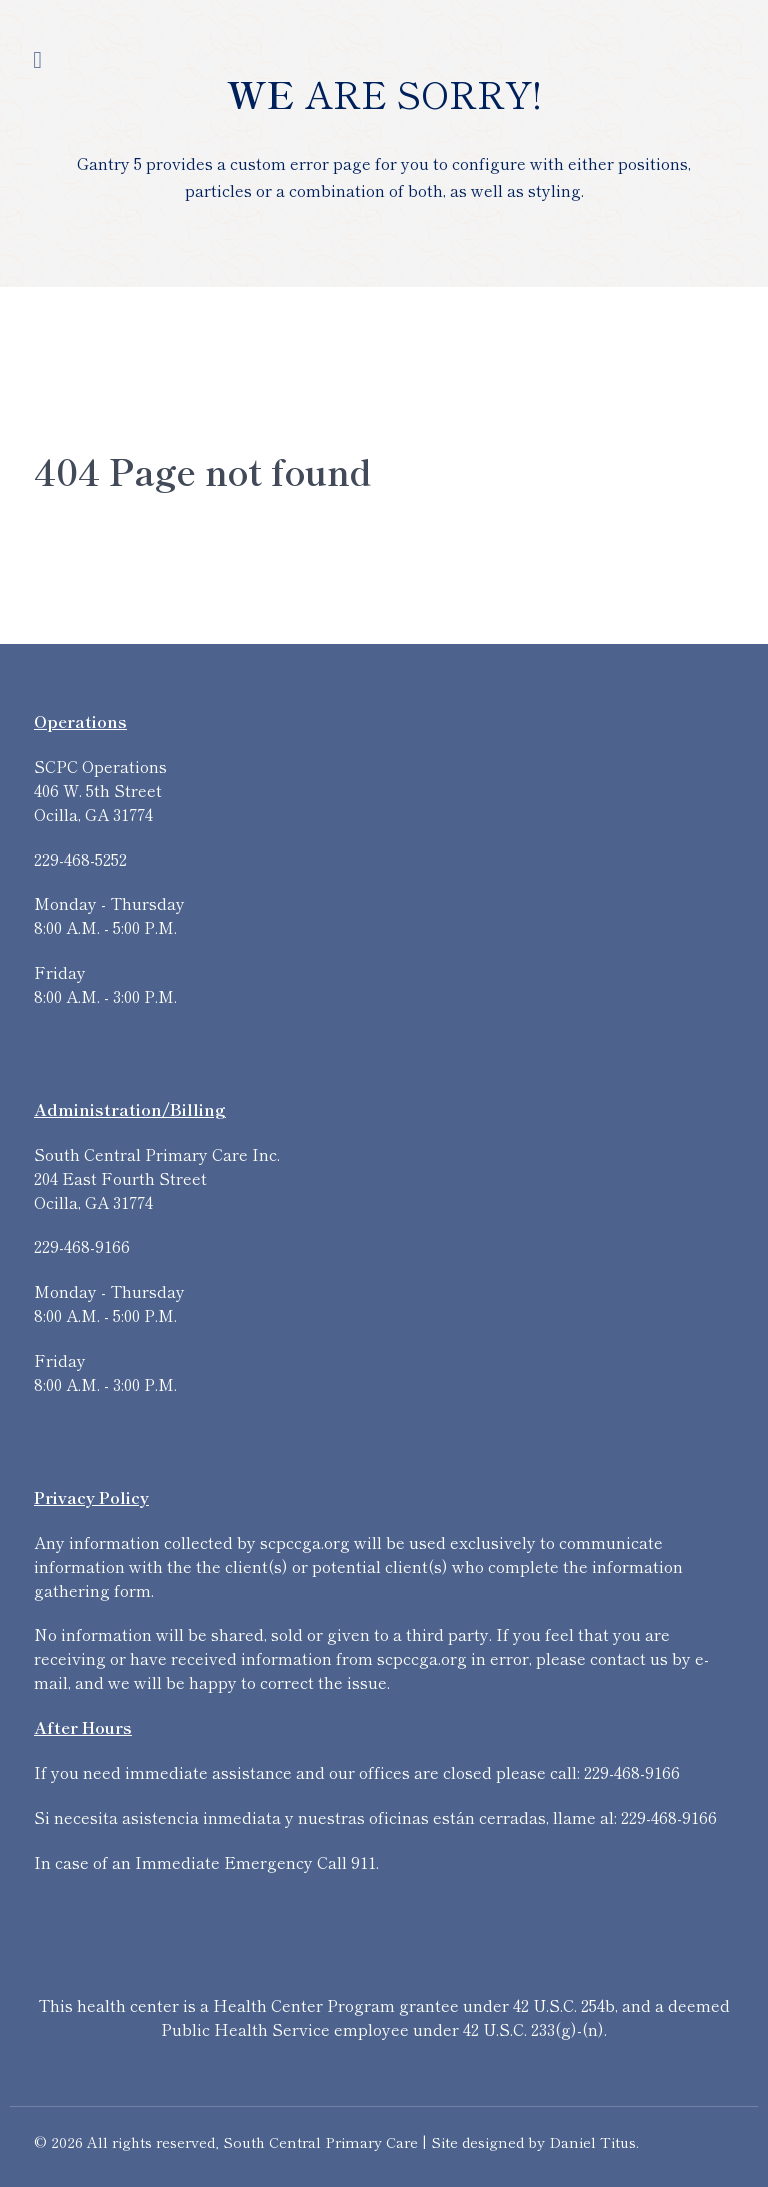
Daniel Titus (592, 2141)
